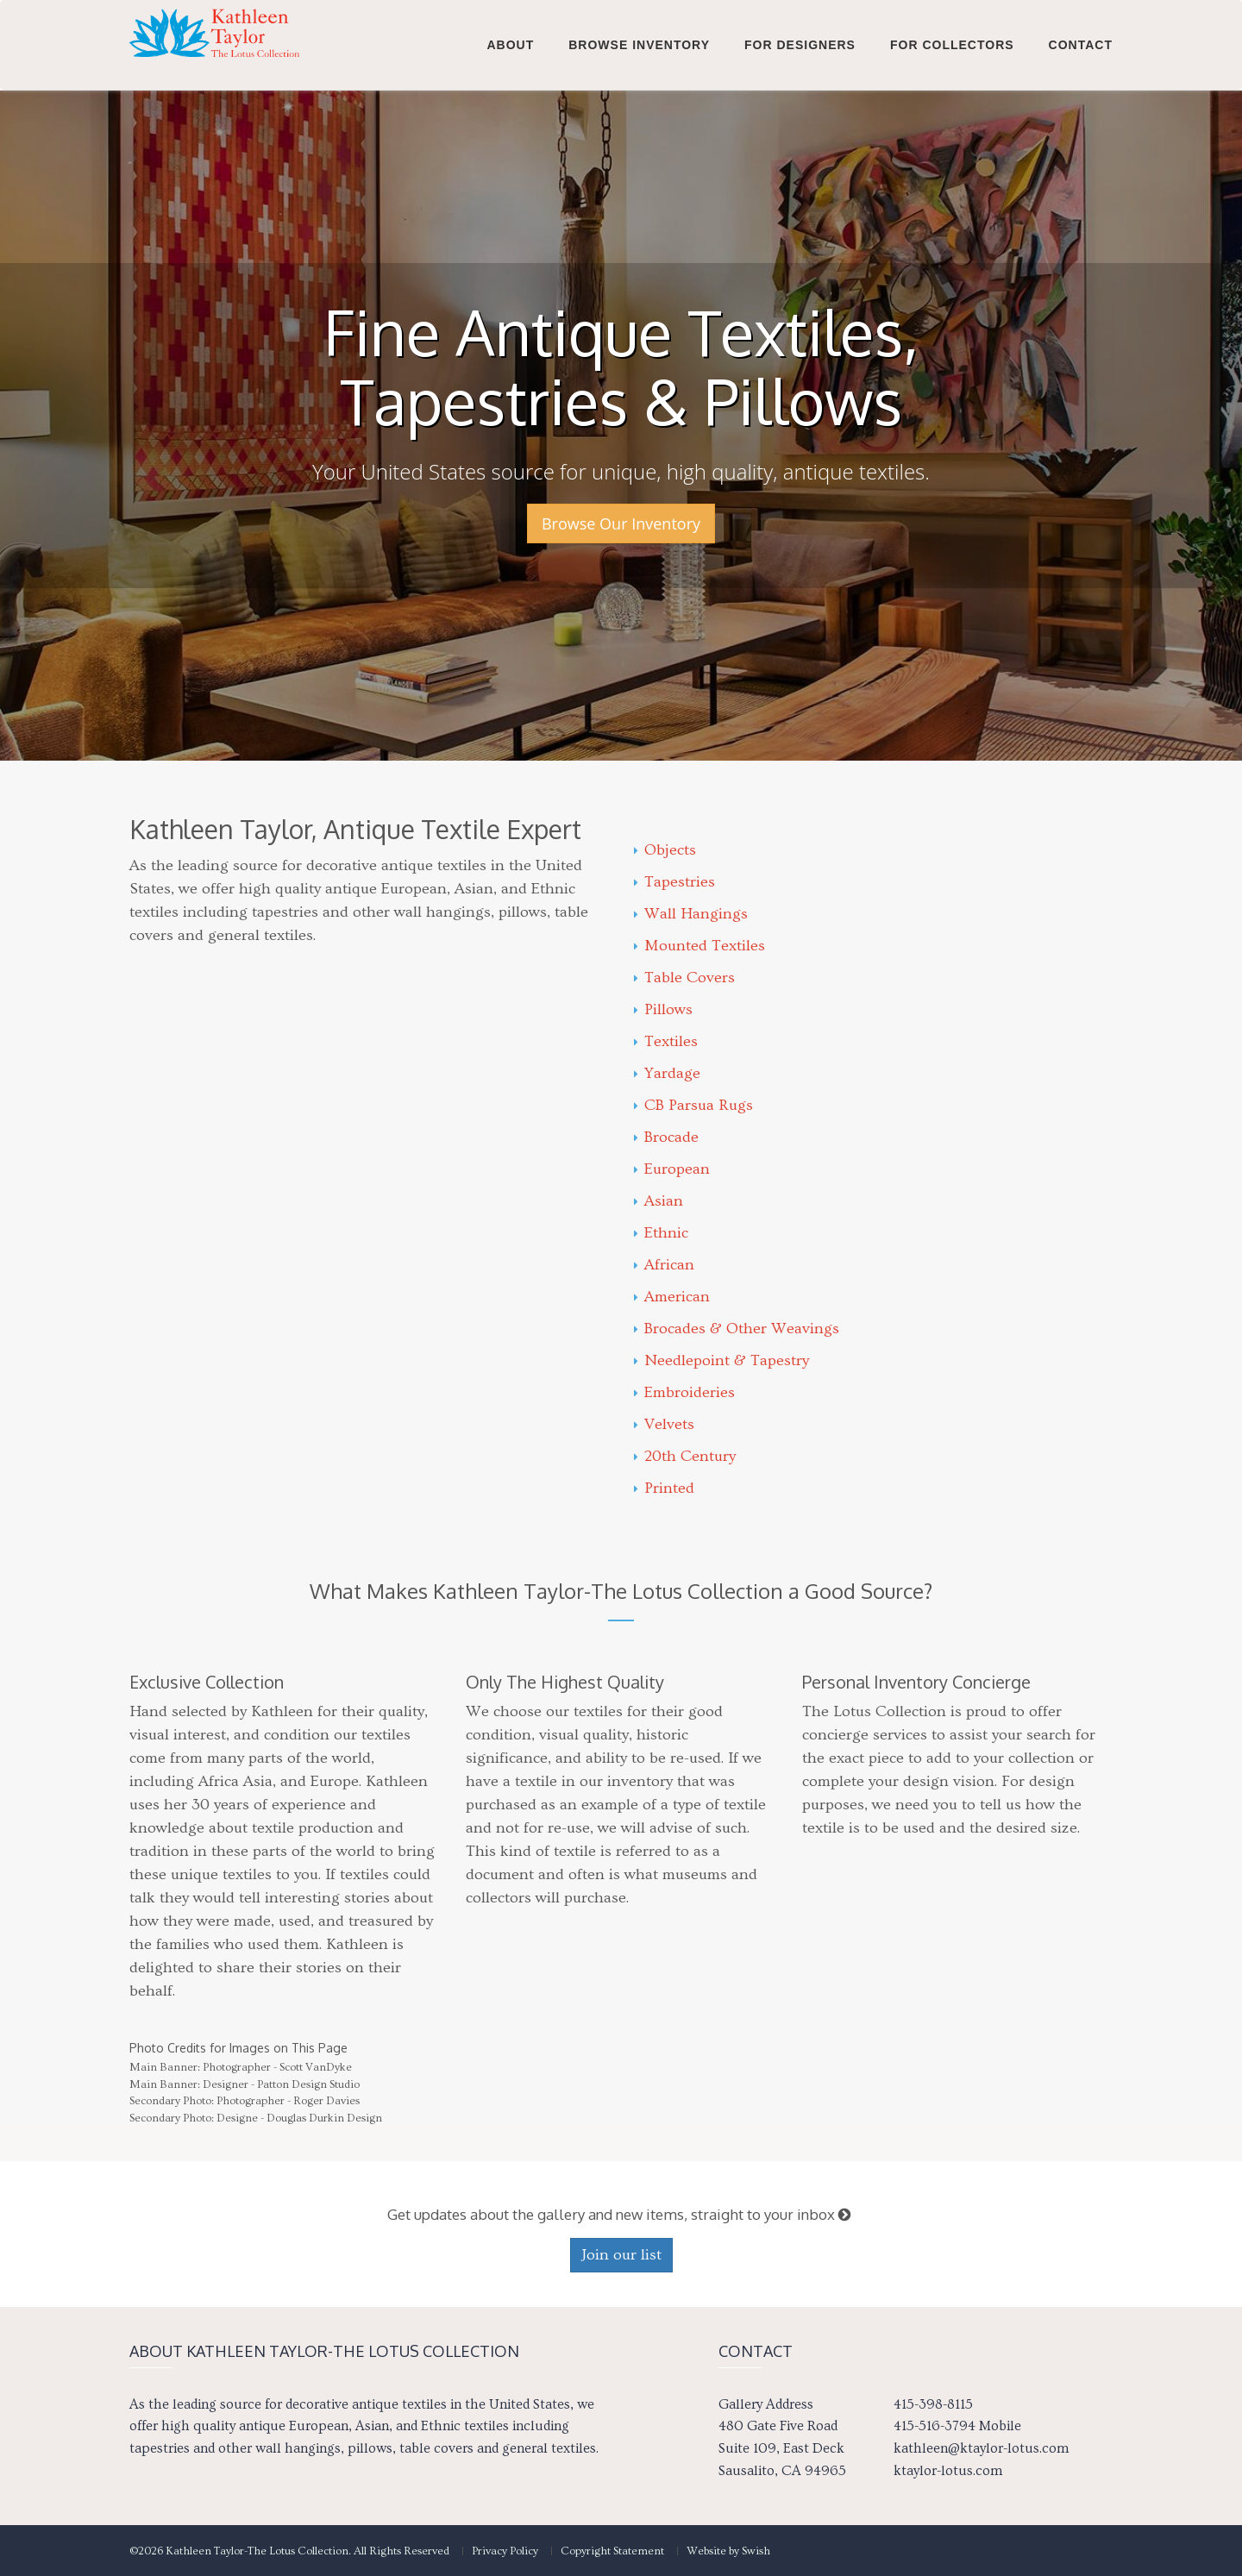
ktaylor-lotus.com (948, 2471)
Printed (664, 1488)
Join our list (621, 2255)
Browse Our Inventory (621, 523)
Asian (658, 1201)
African (664, 1265)
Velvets (664, 1424)
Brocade (666, 1137)
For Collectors (952, 45)
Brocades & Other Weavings (736, 1328)
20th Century (685, 1456)
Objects (665, 850)
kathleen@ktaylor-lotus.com (981, 2448)
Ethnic (661, 1233)
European (672, 1169)
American (672, 1297)
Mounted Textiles (699, 946)
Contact (1081, 45)
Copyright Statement (612, 2551)
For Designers (800, 45)
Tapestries (674, 882)
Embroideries (684, 1392)
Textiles (666, 1041)
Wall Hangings (691, 914)
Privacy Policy (505, 2551)
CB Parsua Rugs (693, 1105)
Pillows (663, 1009)
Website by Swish (728, 2551)
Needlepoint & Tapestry (721, 1360)
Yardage (667, 1073)
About (510, 45)
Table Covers (684, 977)
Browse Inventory (639, 45)
